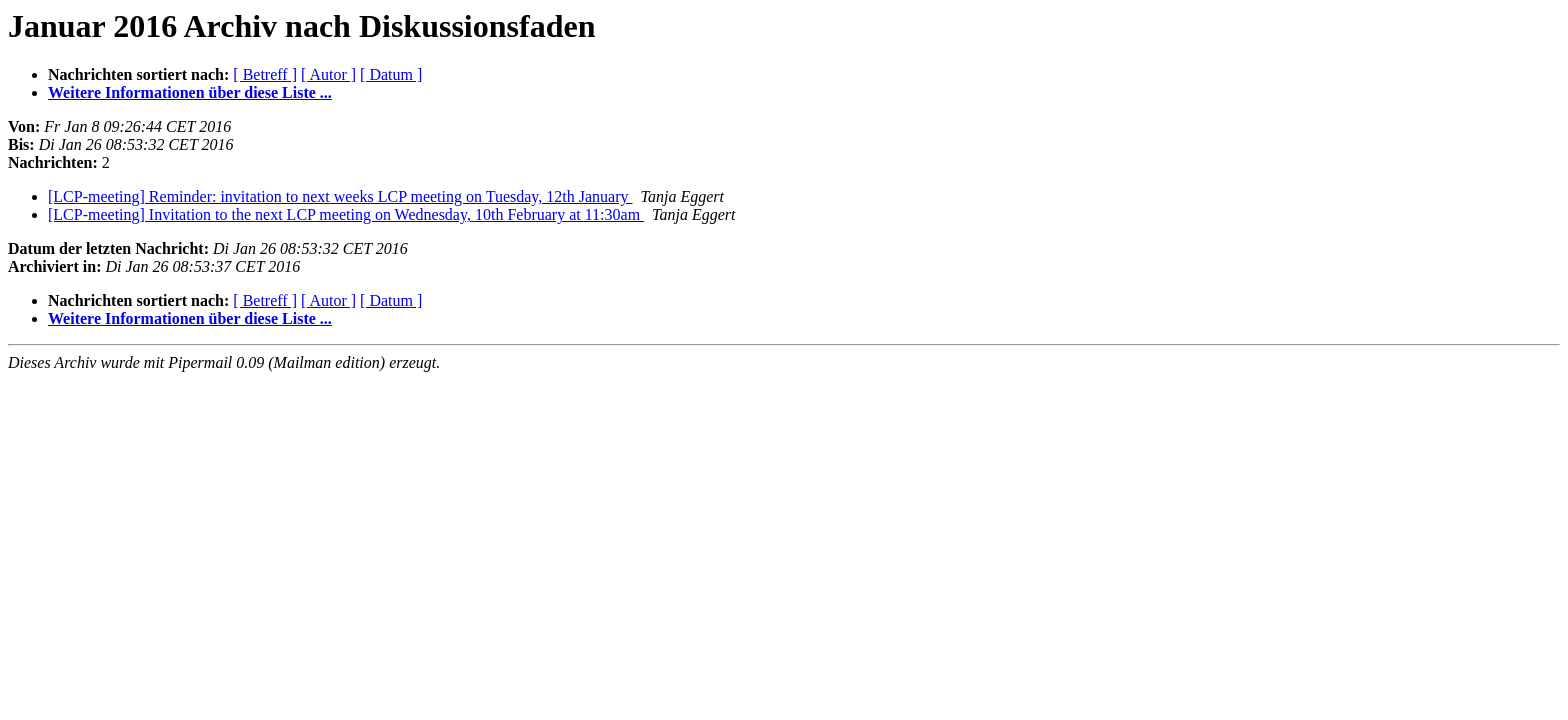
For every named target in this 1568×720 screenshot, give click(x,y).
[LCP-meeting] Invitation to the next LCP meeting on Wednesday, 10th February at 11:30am (346, 214)
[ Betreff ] (265, 74)
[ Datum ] (391, 74)
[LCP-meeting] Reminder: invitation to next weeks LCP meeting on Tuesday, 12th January (340, 196)
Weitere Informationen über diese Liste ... (190, 92)
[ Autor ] (328, 74)
